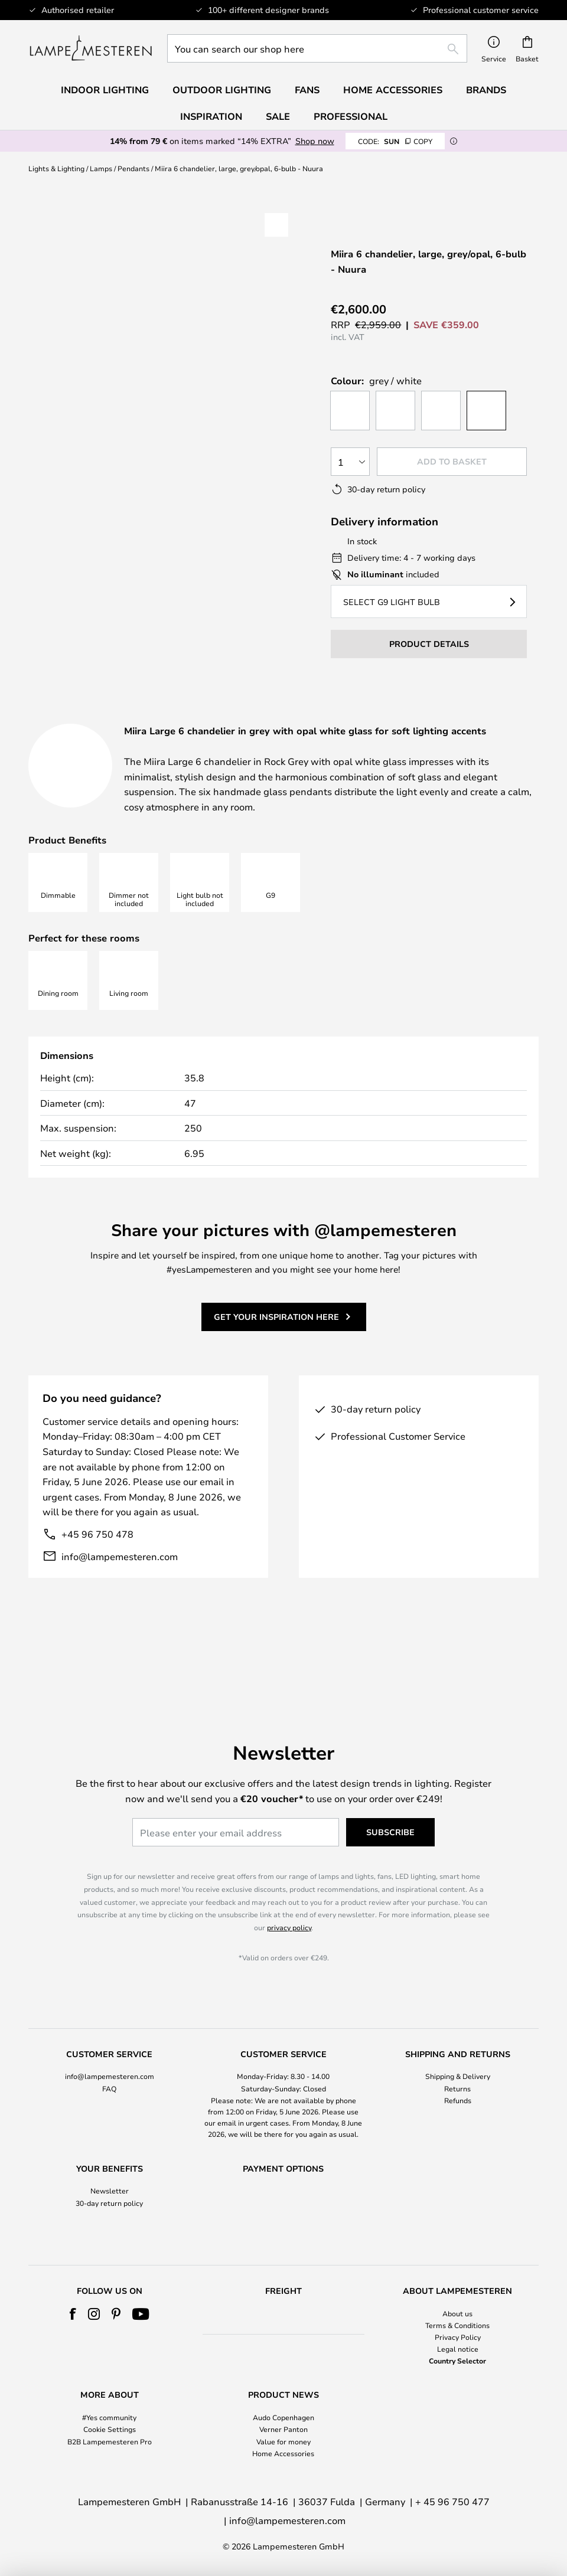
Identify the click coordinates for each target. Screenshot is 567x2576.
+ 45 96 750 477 (452, 2501)
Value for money (283, 2441)
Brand (186, 732)
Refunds (457, 2078)
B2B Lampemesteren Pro (109, 2441)
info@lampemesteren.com (119, 1600)
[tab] (114, 719)
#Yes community (109, 2417)
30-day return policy (109, 2180)
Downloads (78, 732)
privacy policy (289, 1905)
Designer (419, 718)
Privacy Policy (458, 2337)
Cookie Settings (109, 2429)
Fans (307, 89)
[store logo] (90, 48)
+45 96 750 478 (97, 1578)
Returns (457, 2066)
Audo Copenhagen (283, 2417)
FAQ (109, 2066)
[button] (93, 407)
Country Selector (457, 2360)
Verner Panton (283, 2429)
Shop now (314, 140)
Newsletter (109, 2168)
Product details (282, 718)
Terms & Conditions (457, 2325)
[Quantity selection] (350, 461)
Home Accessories (283, 2453)
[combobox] (317, 48)
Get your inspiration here (276, 1361)
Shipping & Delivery (457, 2054)
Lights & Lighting (56, 168)
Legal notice (457, 2348)
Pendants (133, 168)
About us (457, 2313)
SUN (395, 141)
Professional (350, 116)
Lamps (101, 168)
